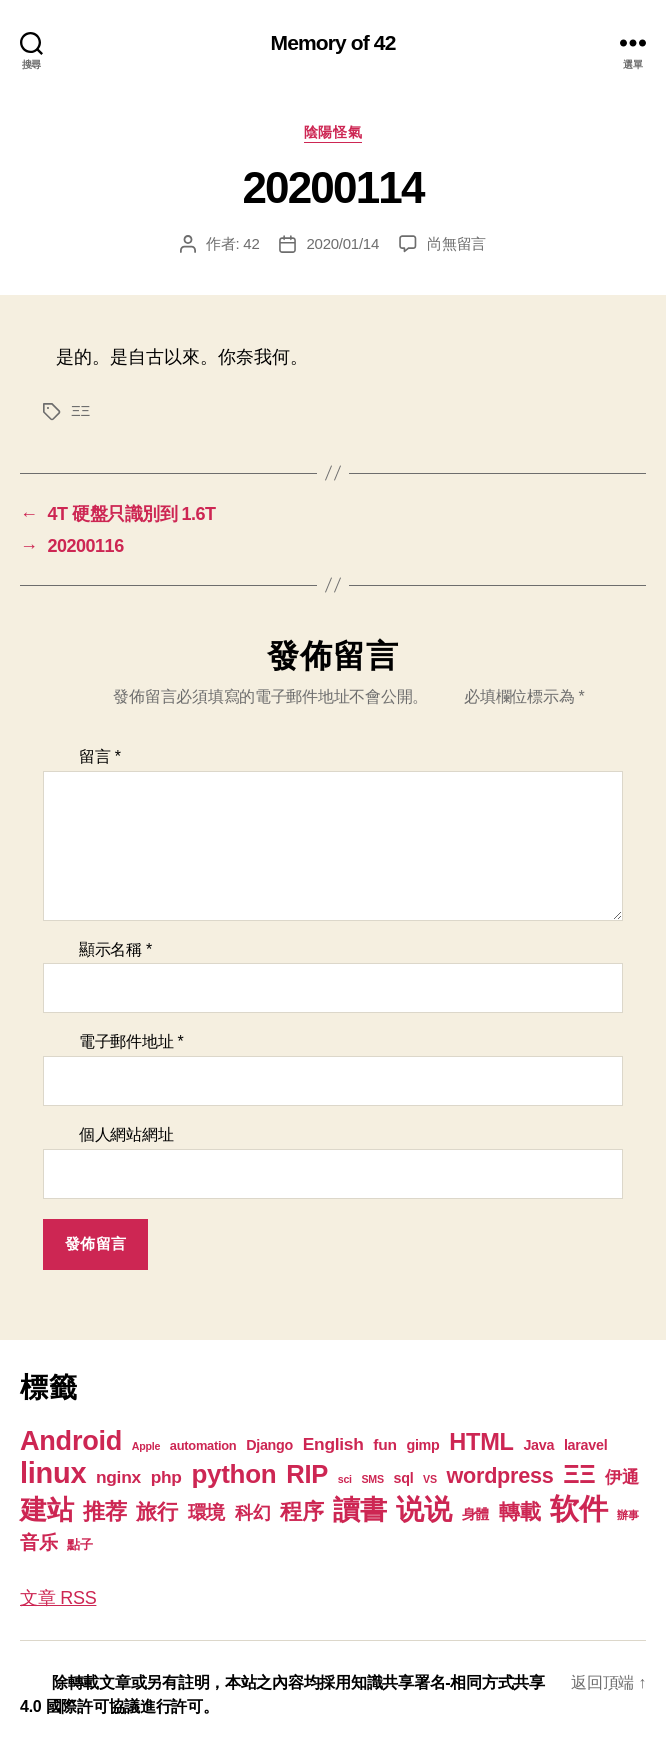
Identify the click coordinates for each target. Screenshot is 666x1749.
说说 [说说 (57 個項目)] (423, 1509)
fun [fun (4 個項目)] (384, 1444)
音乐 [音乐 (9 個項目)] (38, 1542)
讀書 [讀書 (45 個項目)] (359, 1509)
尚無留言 (456, 243)
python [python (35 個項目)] (233, 1474)
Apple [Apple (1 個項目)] (146, 1446)
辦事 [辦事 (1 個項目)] (627, 1515)
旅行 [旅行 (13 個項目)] (156, 1511)
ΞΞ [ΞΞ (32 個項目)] (579, 1474)
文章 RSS (58, 1598)
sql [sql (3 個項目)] (404, 1478)
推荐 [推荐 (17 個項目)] (104, 1511)
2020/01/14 (342, 243)
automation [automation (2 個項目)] (203, 1445)
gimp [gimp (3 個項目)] (422, 1445)
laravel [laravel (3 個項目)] (585, 1445)
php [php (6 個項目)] (166, 1477)
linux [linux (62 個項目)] (53, 1473)
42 (251, 243)
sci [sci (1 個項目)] (345, 1479)
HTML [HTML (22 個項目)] (481, 1442)
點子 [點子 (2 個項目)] (79, 1544)
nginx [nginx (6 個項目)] (118, 1477)
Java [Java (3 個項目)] (538, 1445)
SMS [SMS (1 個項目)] (372, 1479)
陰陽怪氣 (333, 132)
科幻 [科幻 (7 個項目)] (252, 1513)
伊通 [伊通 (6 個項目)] (621, 1477)
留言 (100, 756)
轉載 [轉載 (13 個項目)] (519, 1511)
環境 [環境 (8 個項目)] (206, 1512)
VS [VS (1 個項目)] (430, 1479)
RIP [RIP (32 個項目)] (307, 1474)
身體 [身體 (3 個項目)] (475, 1514)
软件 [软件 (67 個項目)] (578, 1508)
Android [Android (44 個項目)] (71, 1440)
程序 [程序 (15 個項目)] (301, 1511)
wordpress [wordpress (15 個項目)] (500, 1475)
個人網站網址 (126, 1134)
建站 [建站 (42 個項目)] (46, 1510)
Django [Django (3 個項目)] (269, 1445)
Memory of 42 (333, 42)
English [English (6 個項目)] (333, 1444)
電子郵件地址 (131, 1041)
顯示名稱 (115, 949)
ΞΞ (80, 410)
